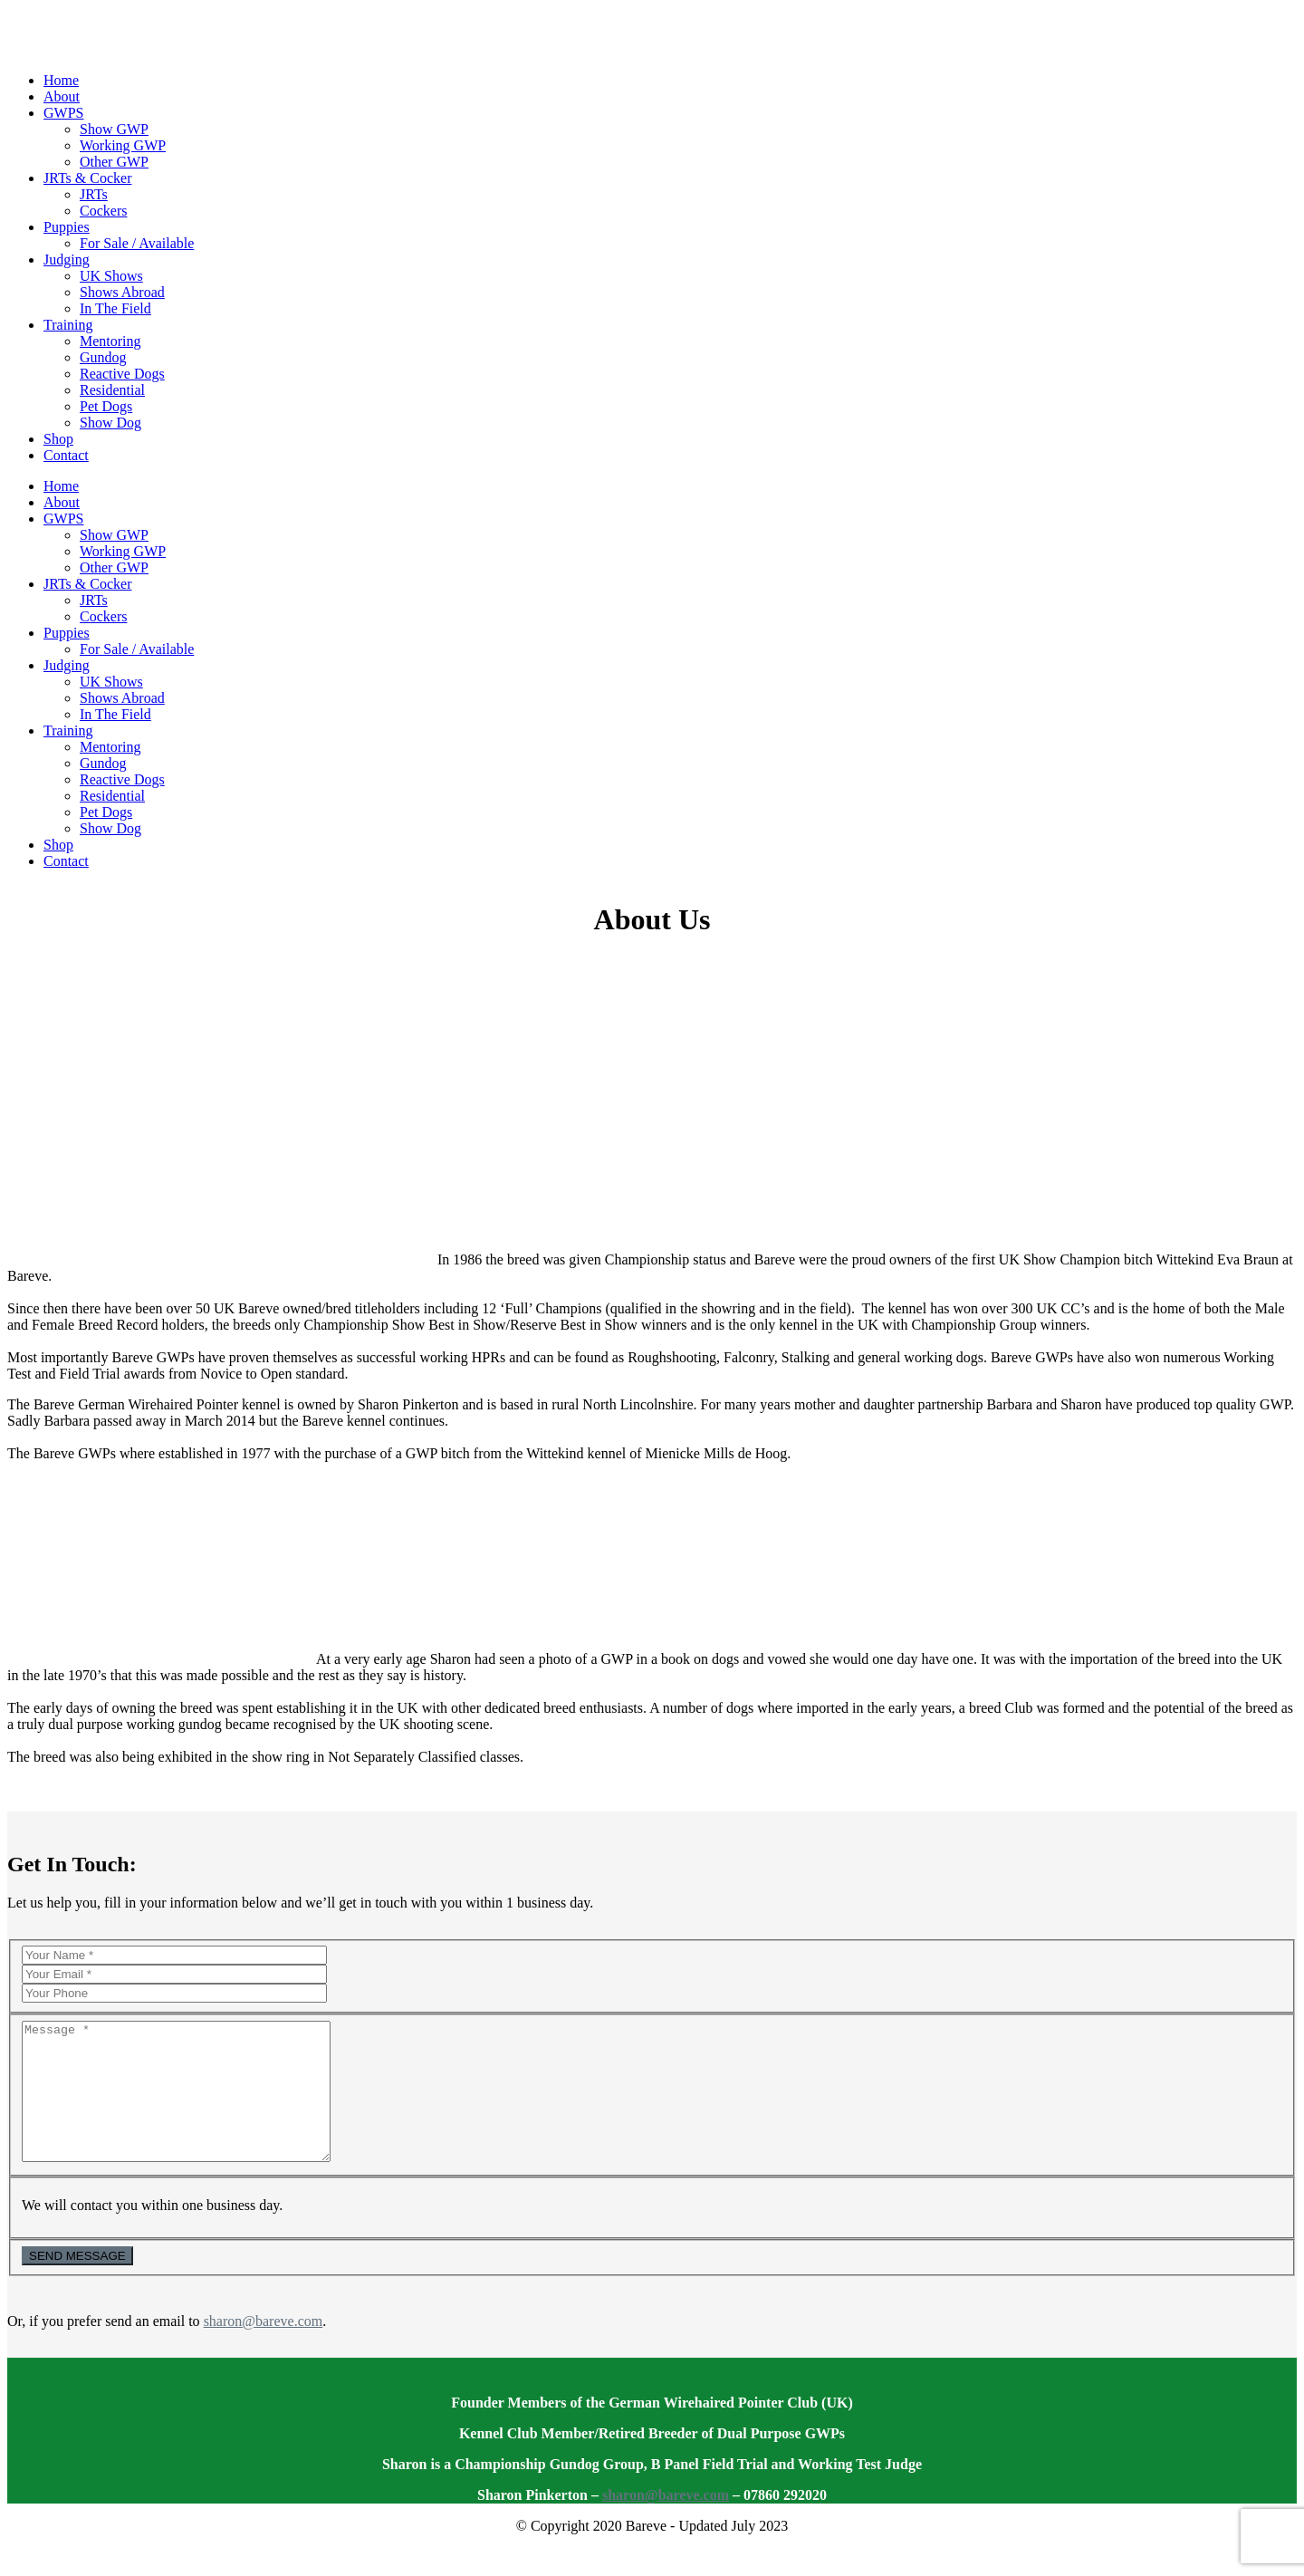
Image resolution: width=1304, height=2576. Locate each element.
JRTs (94, 194)
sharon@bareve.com (263, 2348)
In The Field (115, 308)
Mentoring (110, 341)
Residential (112, 390)
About (61, 96)
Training (68, 324)
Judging (66, 259)
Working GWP (123, 145)
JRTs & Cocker (87, 178)
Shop (58, 439)
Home (61, 80)
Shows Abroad (122, 292)
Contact (66, 455)
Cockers (103, 210)
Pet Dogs (106, 406)
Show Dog (110, 422)
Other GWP (114, 161)
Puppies (66, 227)
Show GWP (114, 129)
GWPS (63, 112)
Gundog (103, 357)
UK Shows (111, 276)
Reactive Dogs (122, 373)
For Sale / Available (137, 243)
